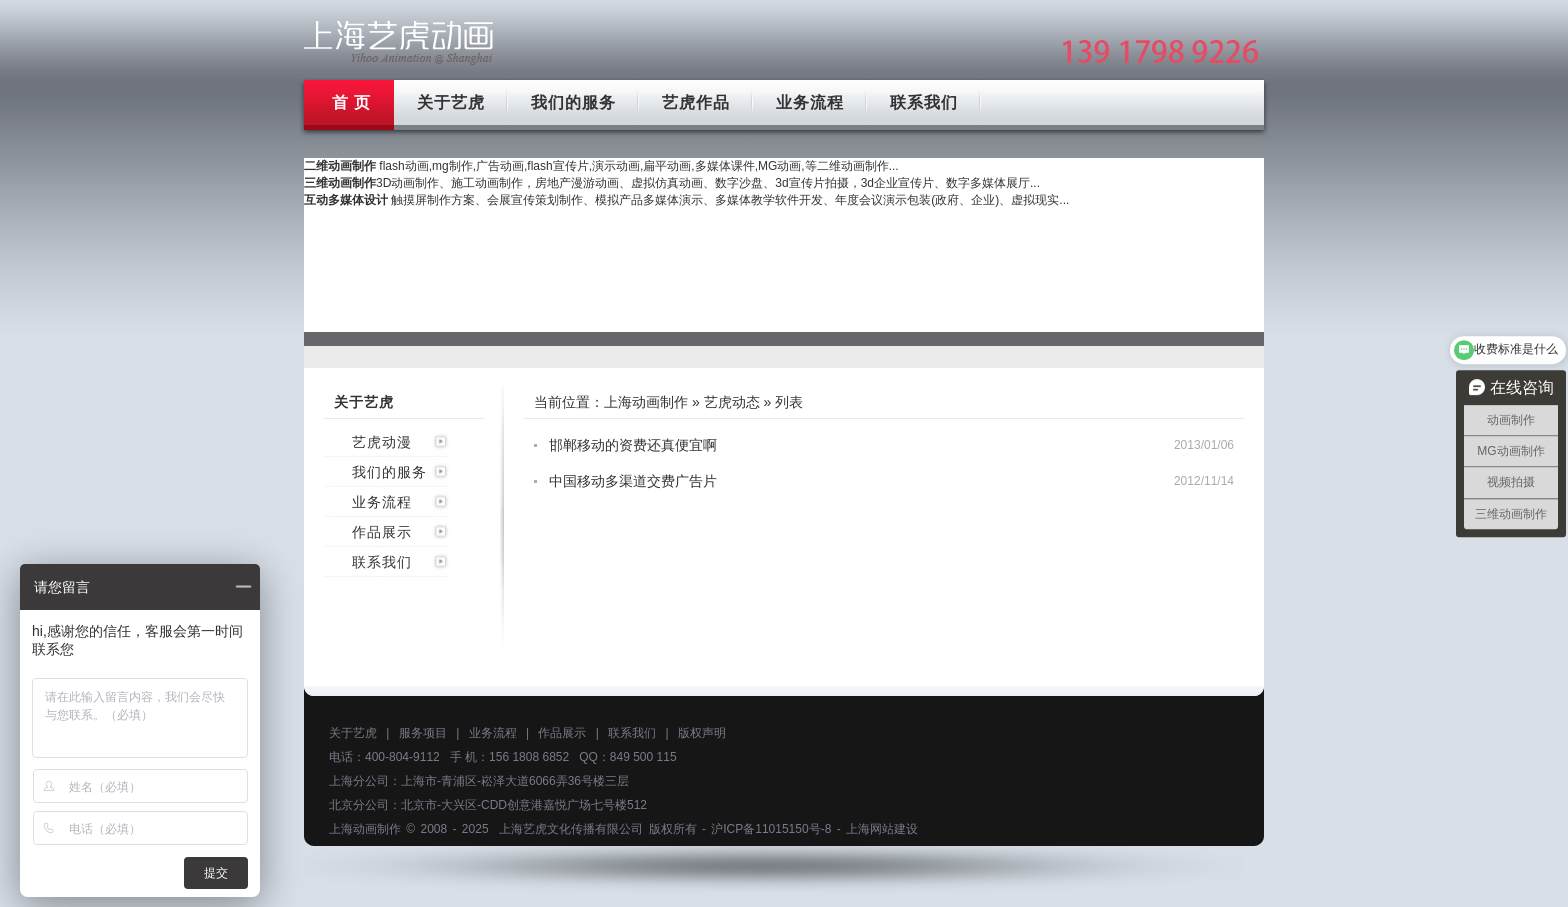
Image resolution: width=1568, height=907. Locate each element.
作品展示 (382, 532)
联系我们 (924, 102)
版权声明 (702, 733)
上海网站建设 (882, 829)
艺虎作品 (696, 102)
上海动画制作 (646, 402)
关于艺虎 (451, 102)
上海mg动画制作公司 (399, 42)
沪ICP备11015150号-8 (771, 829)
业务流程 (810, 102)
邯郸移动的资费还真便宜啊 (633, 445)
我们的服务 (573, 102)
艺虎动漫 (382, 442)
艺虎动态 (732, 402)
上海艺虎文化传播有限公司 (571, 829)
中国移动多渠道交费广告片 (633, 481)
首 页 (351, 102)
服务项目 (423, 733)
